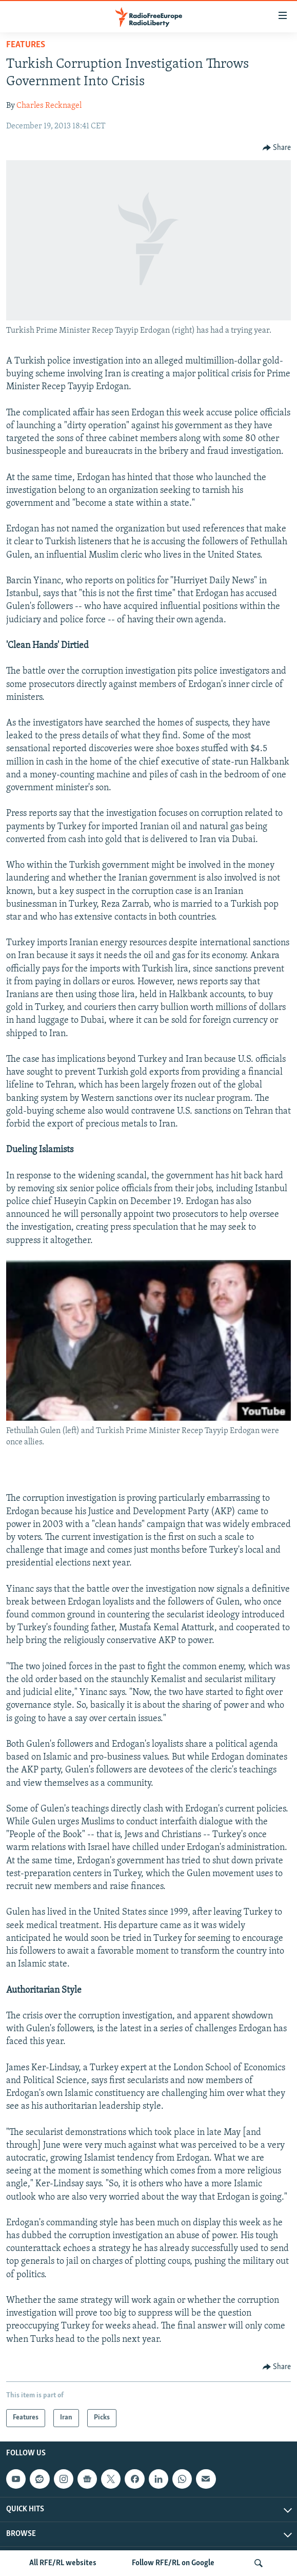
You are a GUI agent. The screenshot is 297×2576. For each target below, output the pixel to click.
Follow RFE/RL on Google (173, 2563)
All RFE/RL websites (62, 2563)
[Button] (277, 148)
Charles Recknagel (49, 106)
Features (25, 45)
